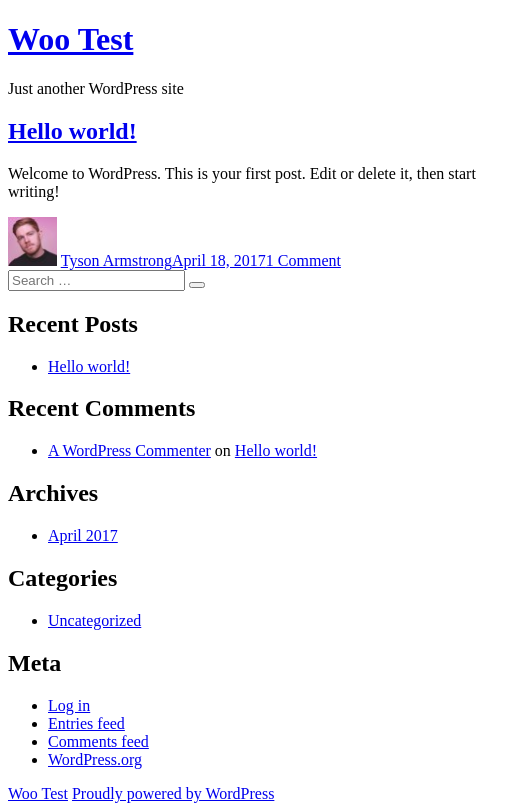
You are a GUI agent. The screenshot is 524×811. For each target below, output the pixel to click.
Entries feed (86, 723)
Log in (69, 705)
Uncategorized (94, 620)
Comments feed (98, 741)
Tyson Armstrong (116, 260)
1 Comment (303, 260)
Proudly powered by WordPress (173, 793)
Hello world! (72, 131)
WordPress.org (95, 759)
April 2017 (83, 535)
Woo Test (70, 39)
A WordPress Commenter (129, 450)
